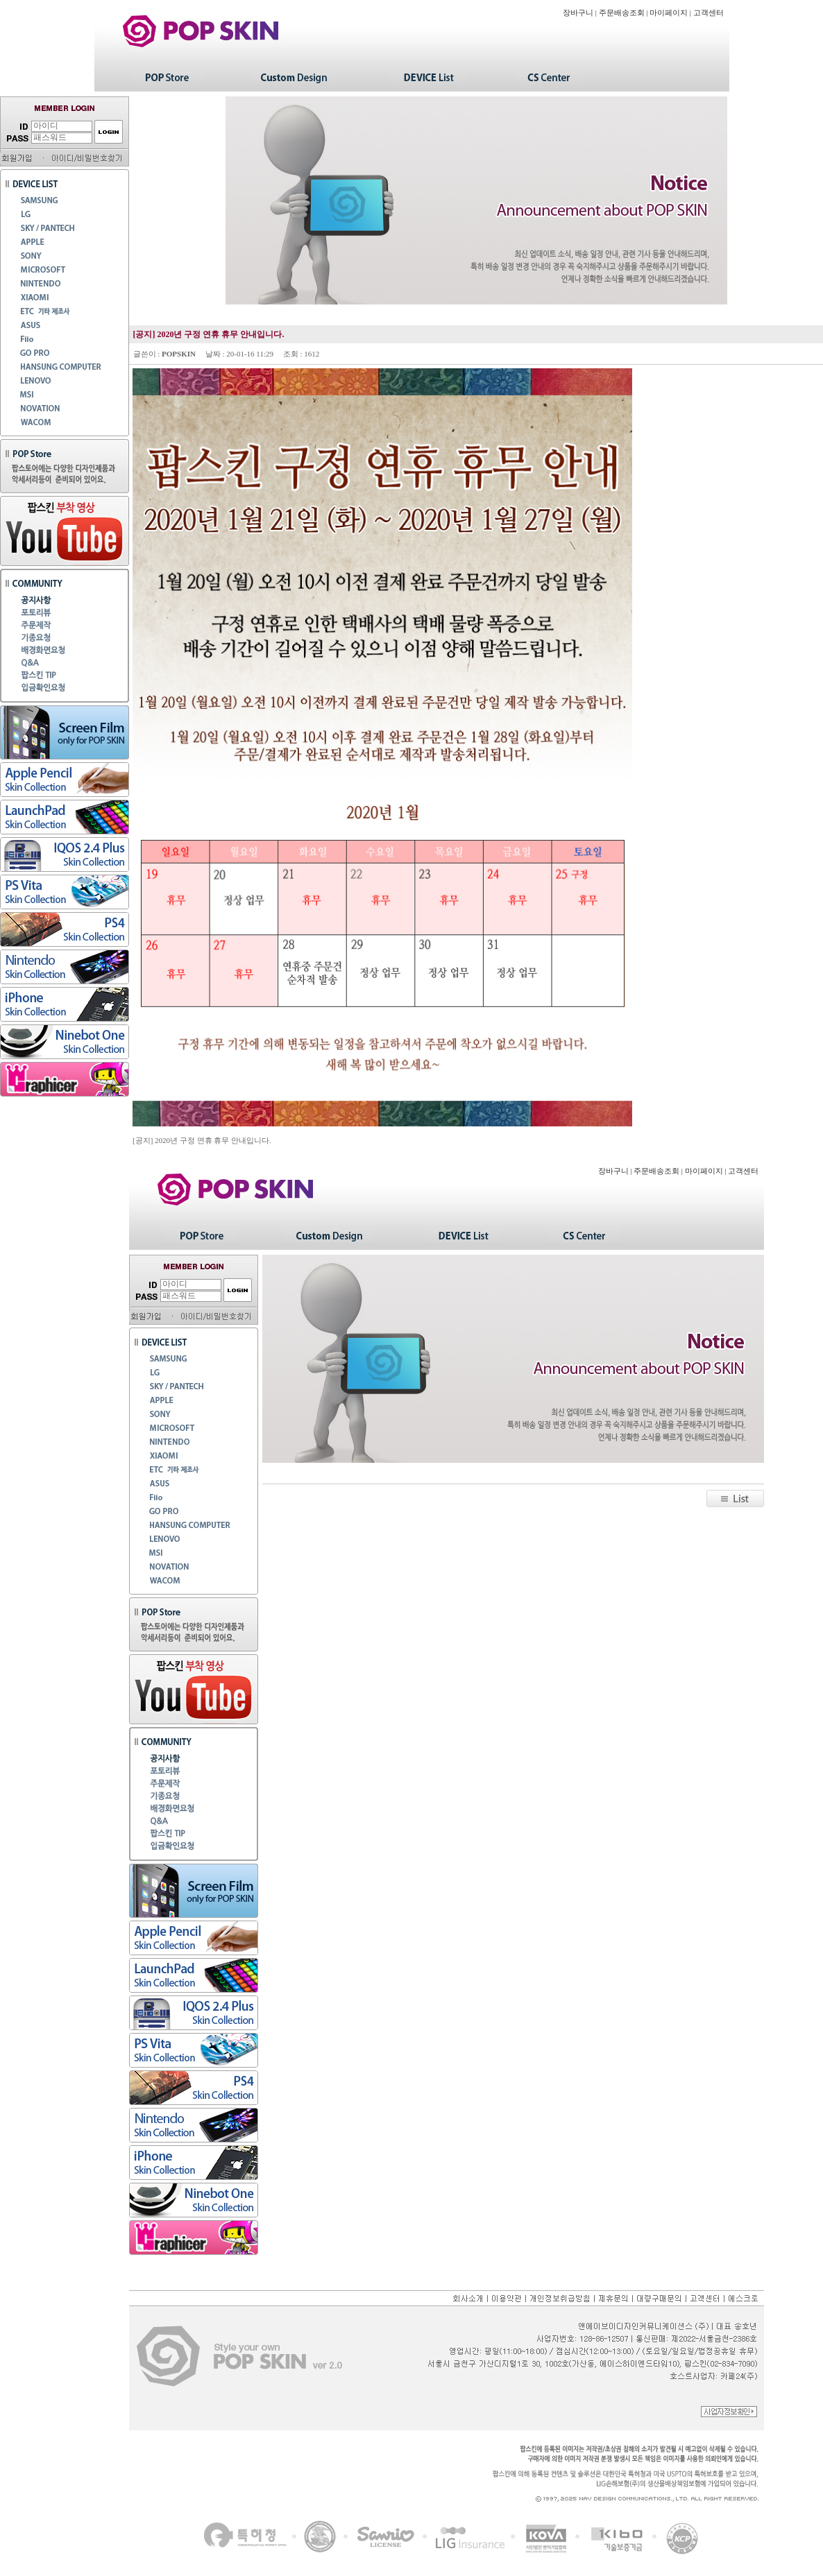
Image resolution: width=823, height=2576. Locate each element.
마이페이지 (669, 13)
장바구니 (578, 13)
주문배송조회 (622, 13)
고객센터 (708, 13)
